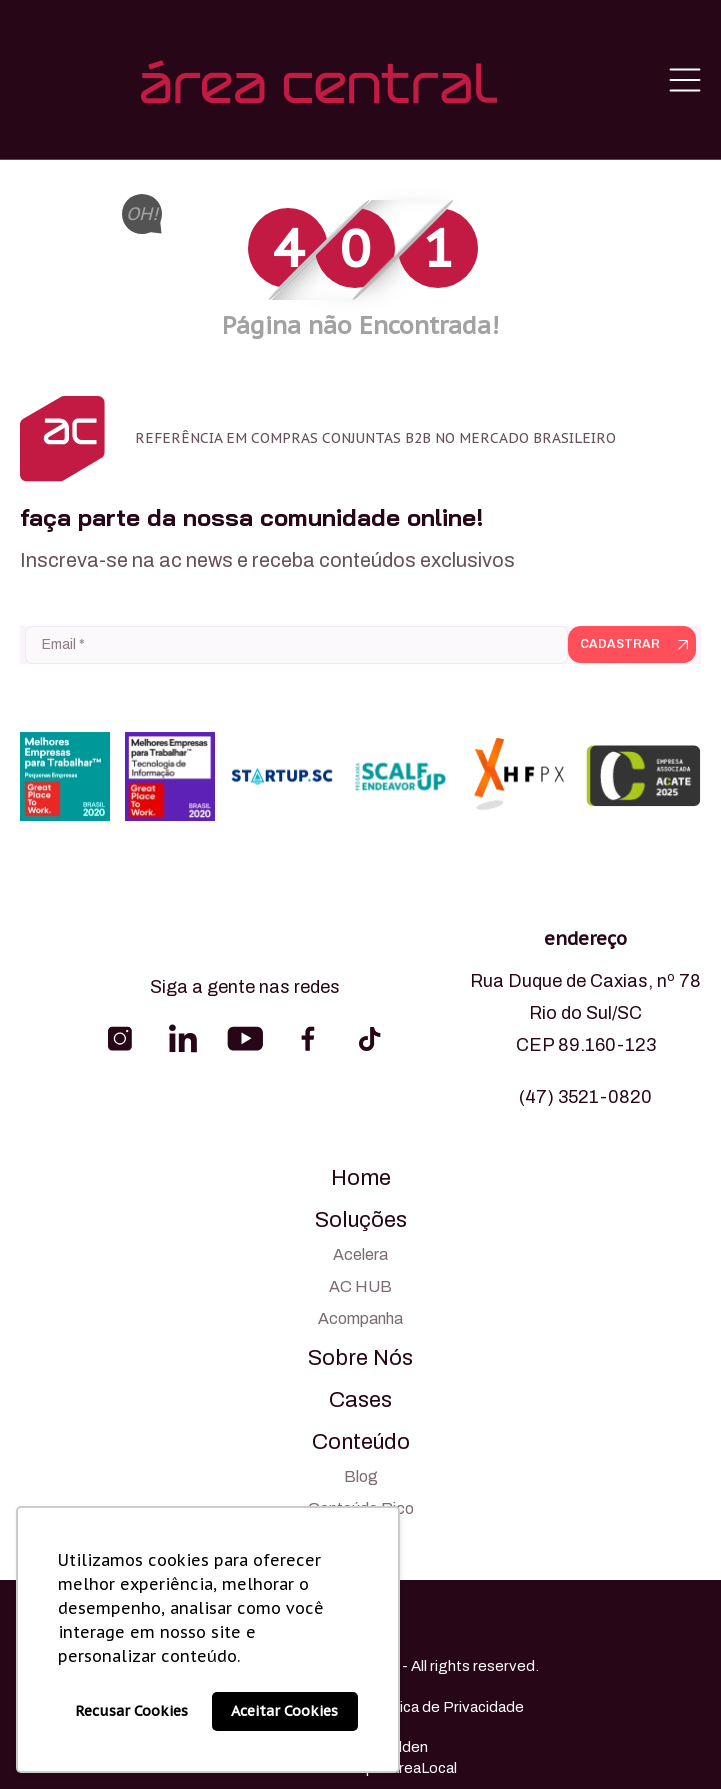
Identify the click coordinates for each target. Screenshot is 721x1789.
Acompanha (360, 1318)
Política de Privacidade (446, 1707)
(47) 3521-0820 (585, 1097)
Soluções (361, 1220)
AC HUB (360, 1286)
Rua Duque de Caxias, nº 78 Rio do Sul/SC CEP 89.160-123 (585, 1013)
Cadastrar (620, 644)
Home (361, 1178)
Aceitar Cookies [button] (284, 1710)
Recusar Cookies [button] (131, 1710)
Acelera (360, 1254)
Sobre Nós (360, 1358)
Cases (360, 1400)
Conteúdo (361, 1442)
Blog (361, 1476)
